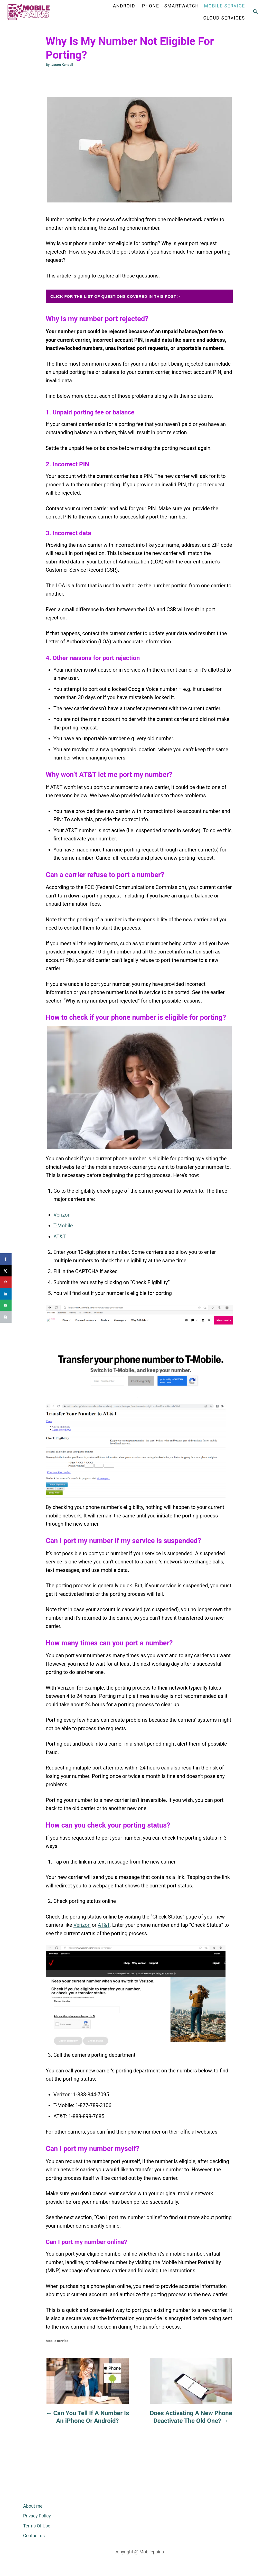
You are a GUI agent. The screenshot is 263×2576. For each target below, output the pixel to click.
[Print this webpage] (6, 1317)
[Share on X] (6, 1270)
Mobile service (57, 2341)
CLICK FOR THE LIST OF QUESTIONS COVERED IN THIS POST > (115, 296)
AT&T (59, 1237)
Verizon (62, 1215)
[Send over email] (6, 1305)
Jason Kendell (62, 65)
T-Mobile (63, 1225)
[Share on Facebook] (6, 1259)
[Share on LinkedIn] (6, 1294)
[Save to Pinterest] (6, 1282)
